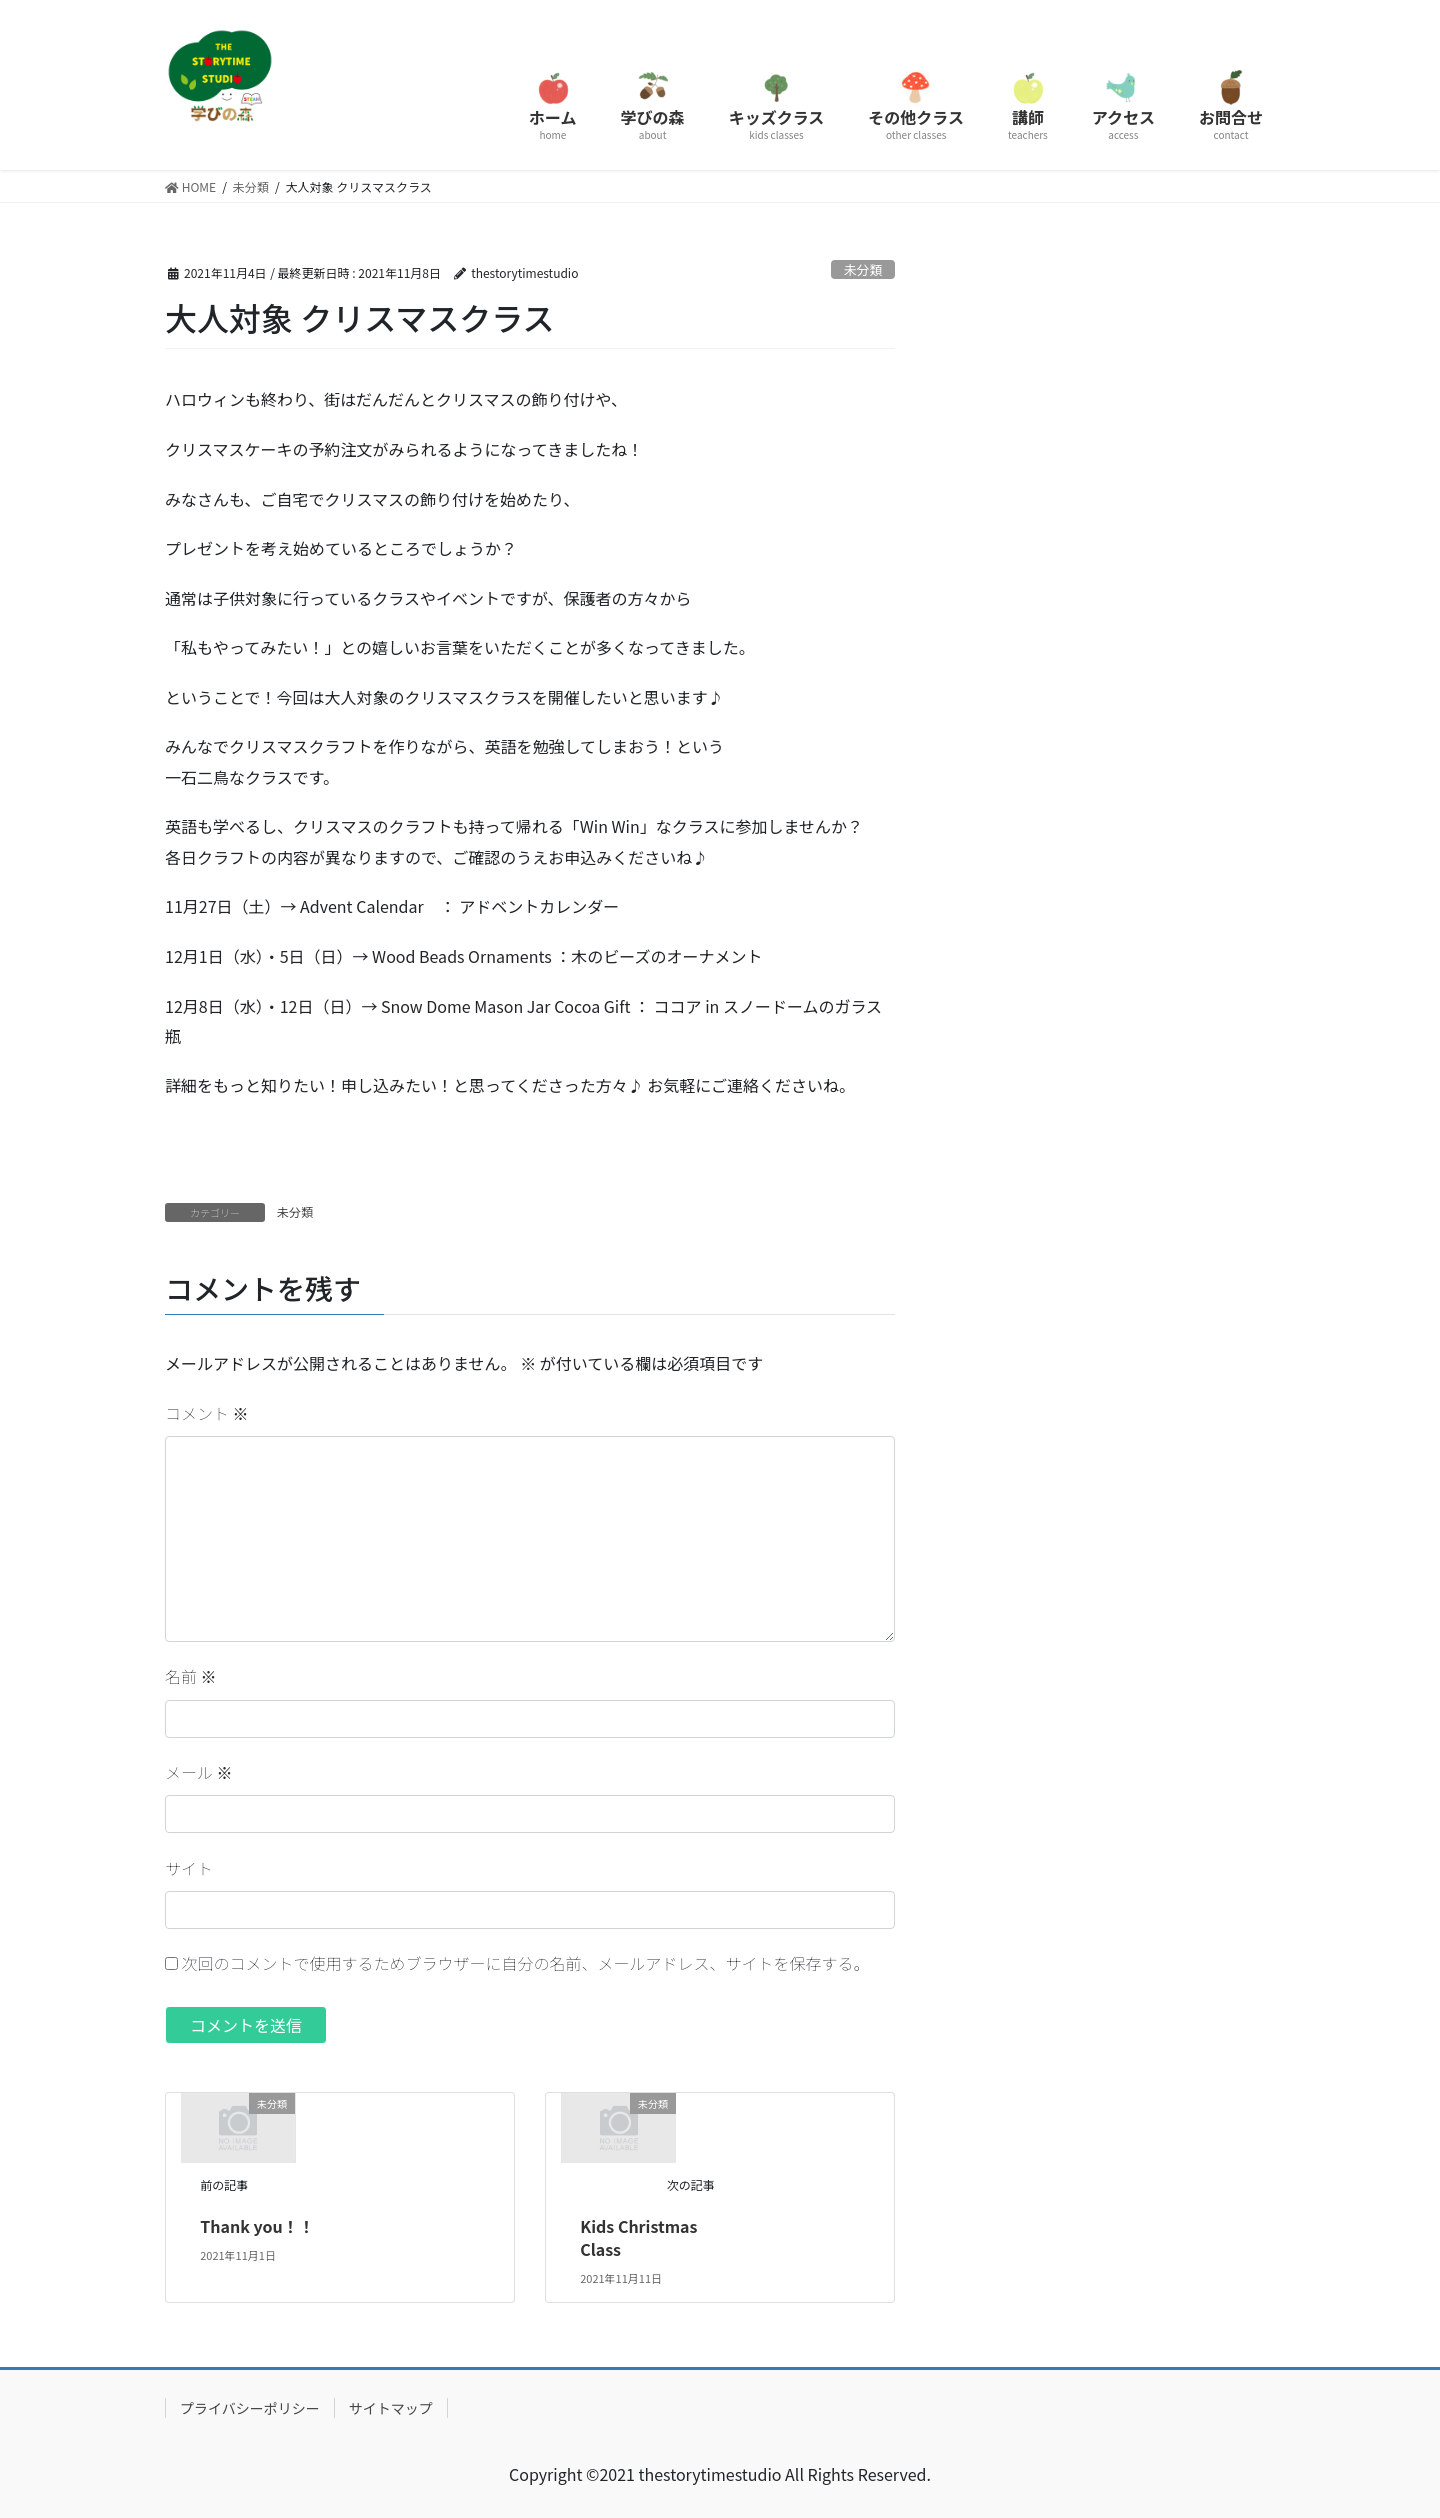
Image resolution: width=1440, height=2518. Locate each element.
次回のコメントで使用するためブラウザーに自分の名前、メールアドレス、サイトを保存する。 (526, 1963)
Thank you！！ (257, 2226)
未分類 (863, 269)
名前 (191, 1676)
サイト (189, 1868)
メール (199, 1772)
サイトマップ (391, 2408)
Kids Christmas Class (638, 2237)
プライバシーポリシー (250, 2408)
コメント (207, 1413)
